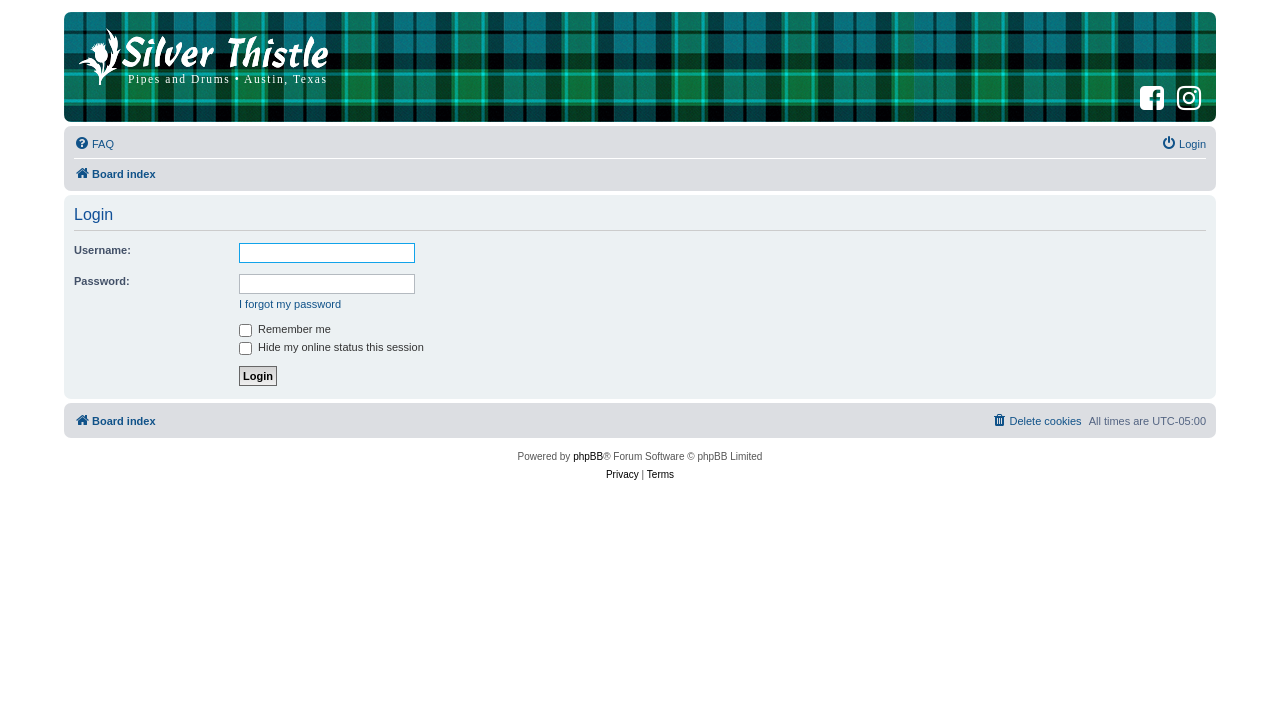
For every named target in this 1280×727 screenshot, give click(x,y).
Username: (102, 250)
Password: (102, 281)
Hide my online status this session (331, 347)
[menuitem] (94, 144)
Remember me (285, 329)
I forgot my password (290, 304)
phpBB (588, 456)
